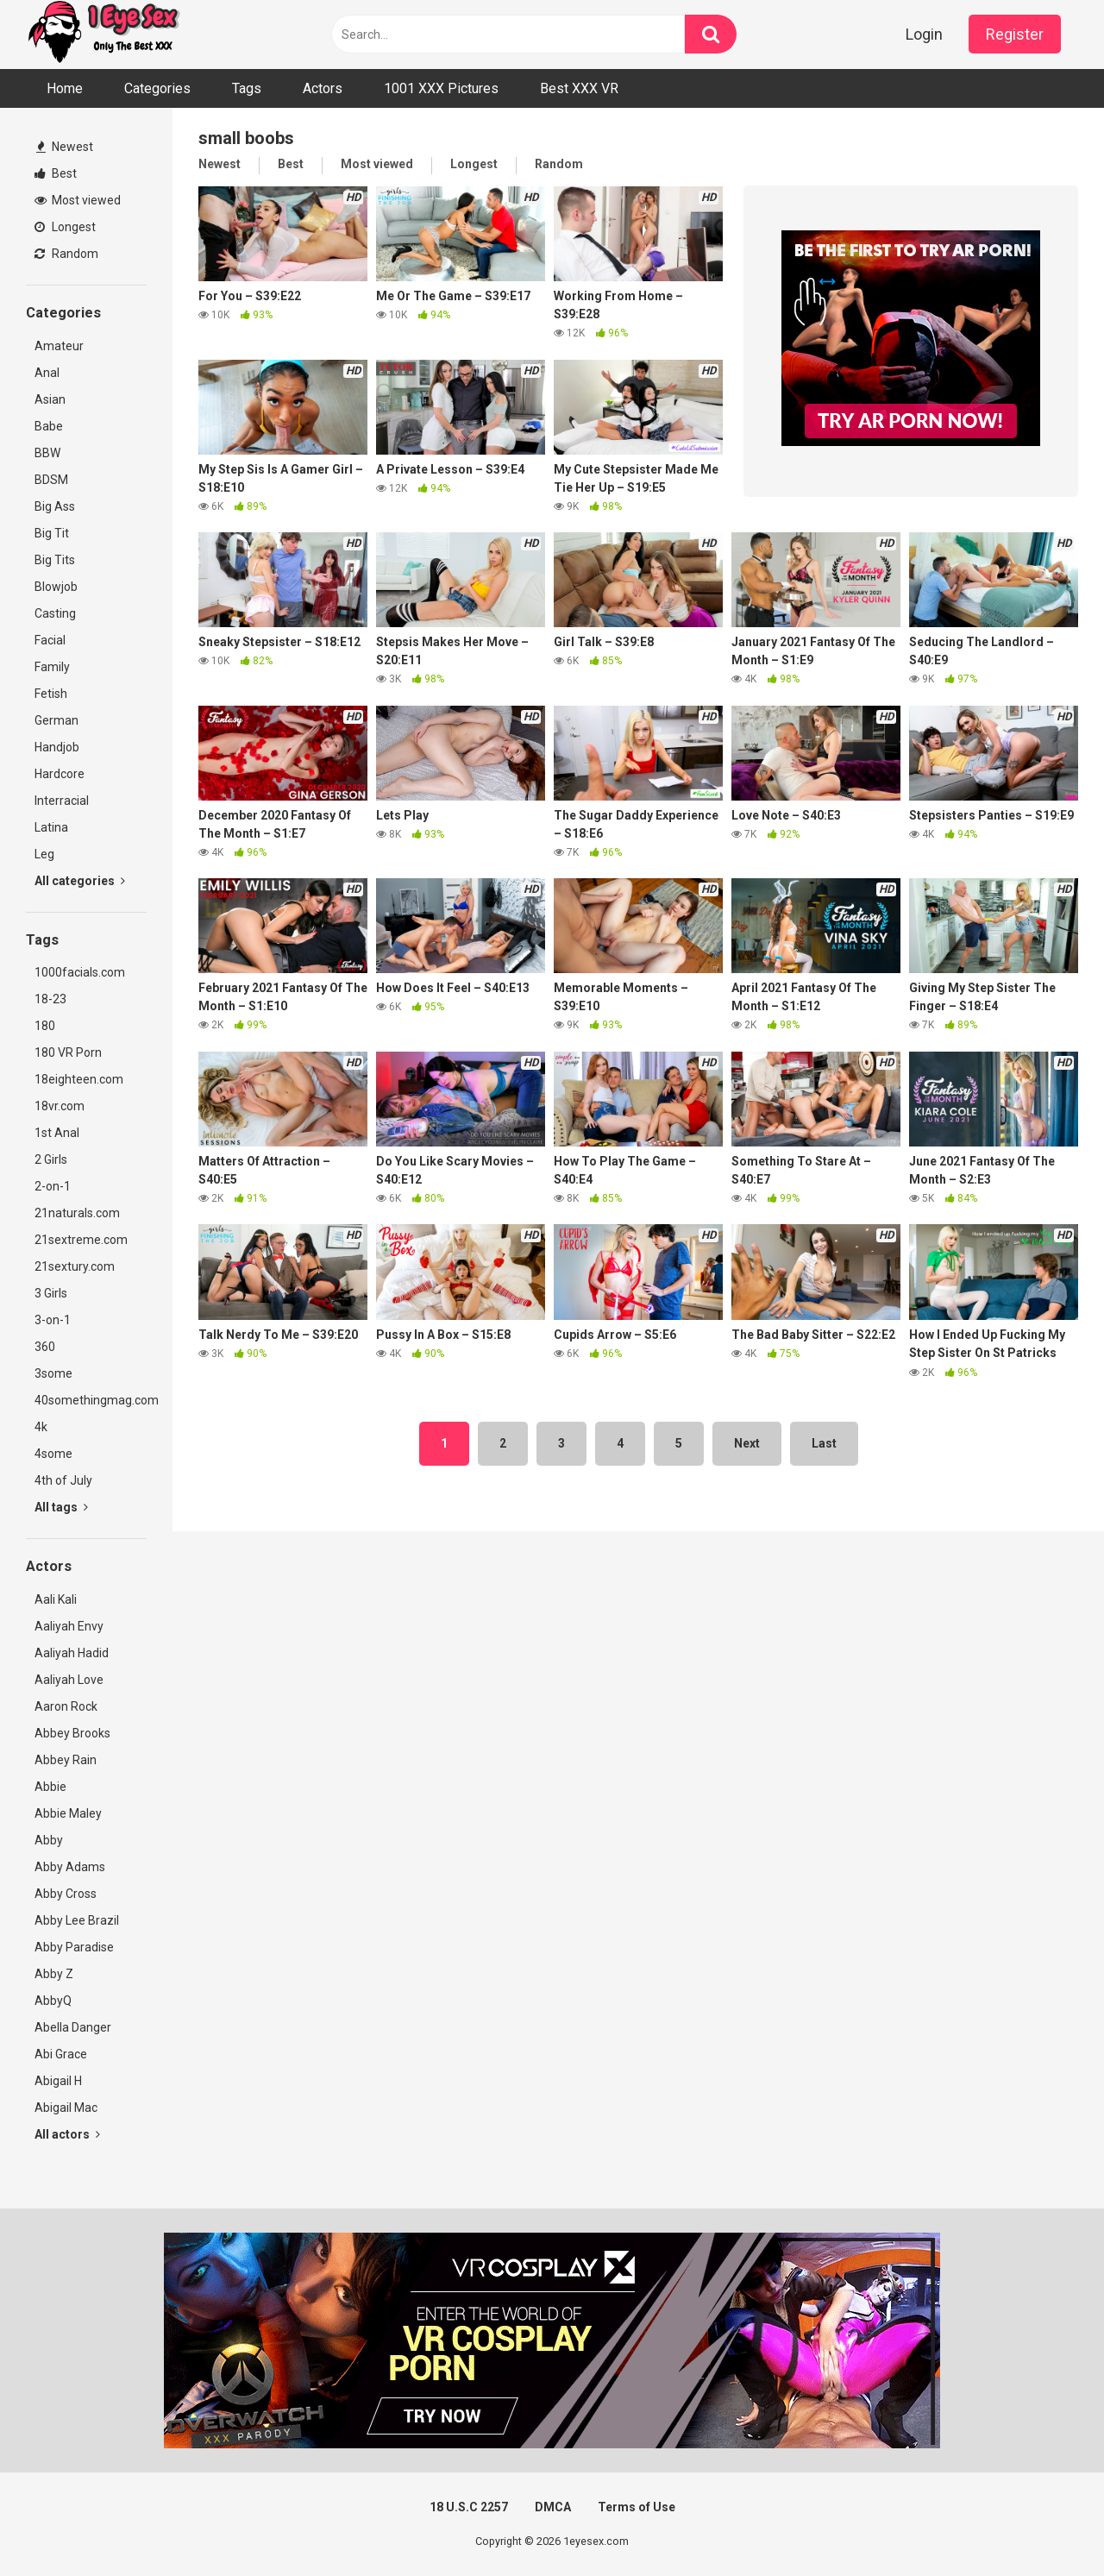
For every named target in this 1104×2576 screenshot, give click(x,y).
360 (44, 1347)
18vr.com (59, 1106)
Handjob (56, 747)
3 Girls (50, 1293)
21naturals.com (77, 1213)
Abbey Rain (65, 1760)
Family (52, 667)
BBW (47, 453)
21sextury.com (74, 1266)
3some (53, 1373)
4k (40, 1427)
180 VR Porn (68, 1052)
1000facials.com (79, 972)
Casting (55, 613)
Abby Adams (69, 1867)
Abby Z (53, 1974)
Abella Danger (72, 2027)
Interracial (61, 800)
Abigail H (58, 2081)
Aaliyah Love (69, 1680)
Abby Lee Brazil (76, 1920)
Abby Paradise (74, 1947)
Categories (157, 88)
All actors (67, 2134)
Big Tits (54, 560)
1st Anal (56, 1133)
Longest (65, 227)
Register (1015, 34)
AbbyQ (53, 2000)
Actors (322, 88)
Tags (246, 88)
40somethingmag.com (90, 1400)
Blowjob (56, 587)
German (56, 720)
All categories (79, 881)
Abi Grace (60, 2054)
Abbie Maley (68, 1813)
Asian (50, 399)
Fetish (50, 694)
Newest (64, 147)
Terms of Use (636, 2507)
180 (44, 1026)
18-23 (50, 999)
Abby (48, 1840)
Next (747, 1443)
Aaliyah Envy (69, 1626)
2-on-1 (52, 1186)
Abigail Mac (65, 2107)
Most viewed (77, 200)
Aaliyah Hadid (71, 1653)
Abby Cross (65, 1894)
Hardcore (59, 774)
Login (924, 34)
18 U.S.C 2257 (469, 2507)
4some (53, 1454)
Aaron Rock (65, 1706)
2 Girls (50, 1159)
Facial (50, 640)
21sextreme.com (81, 1240)
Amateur (59, 346)
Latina (51, 827)
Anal (47, 373)
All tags (61, 1507)
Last (824, 1443)
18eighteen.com (78, 1079)
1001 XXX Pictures (441, 88)
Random (66, 254)
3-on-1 (52, 1320)
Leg (44, 854)
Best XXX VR (579, 88)
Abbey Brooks (72, 1733)
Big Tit (51, 533)
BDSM (51, 480)
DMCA (553, 2507)
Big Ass (54, 506)
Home (65, 88)
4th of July (63, 1480)
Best (55, 173)
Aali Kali (55, 1599)
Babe (48, 426)
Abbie (50, 1787)
